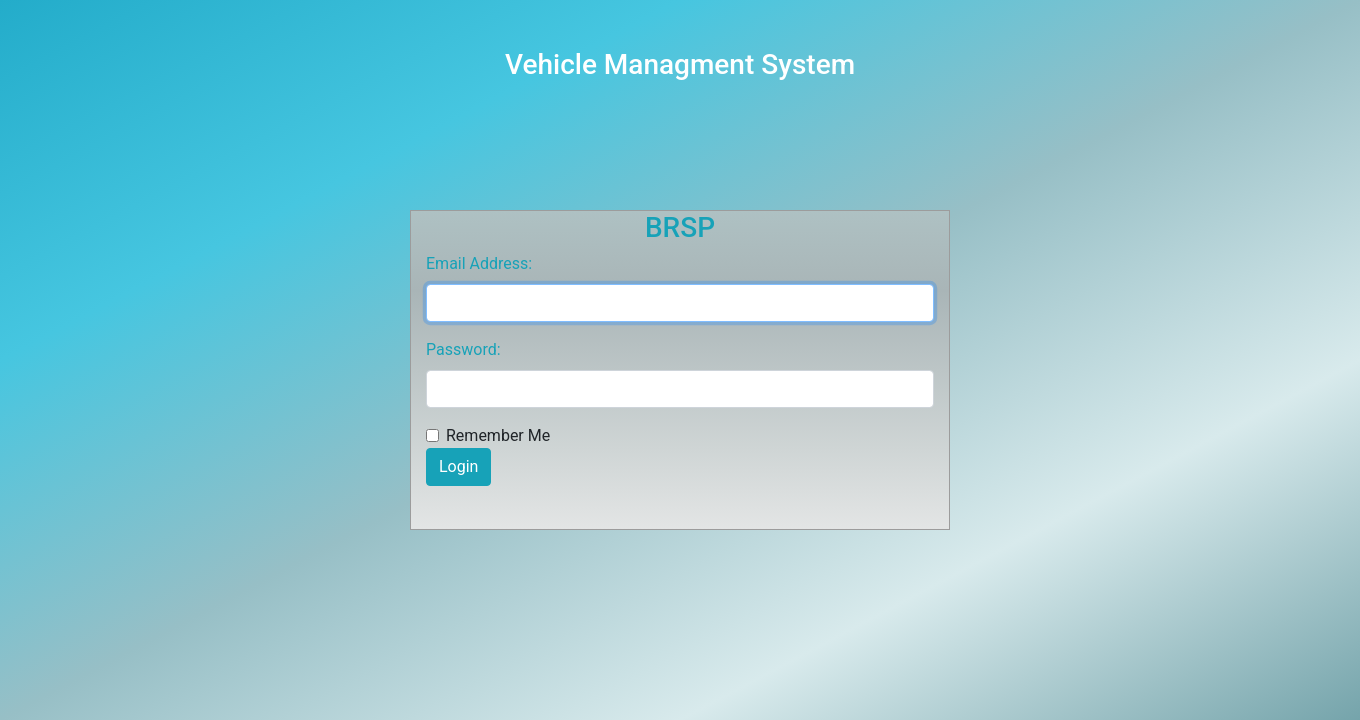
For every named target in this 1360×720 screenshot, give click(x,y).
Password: (463, 349)
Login (458, 466)
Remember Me (498, 435)
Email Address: (479, 263)
